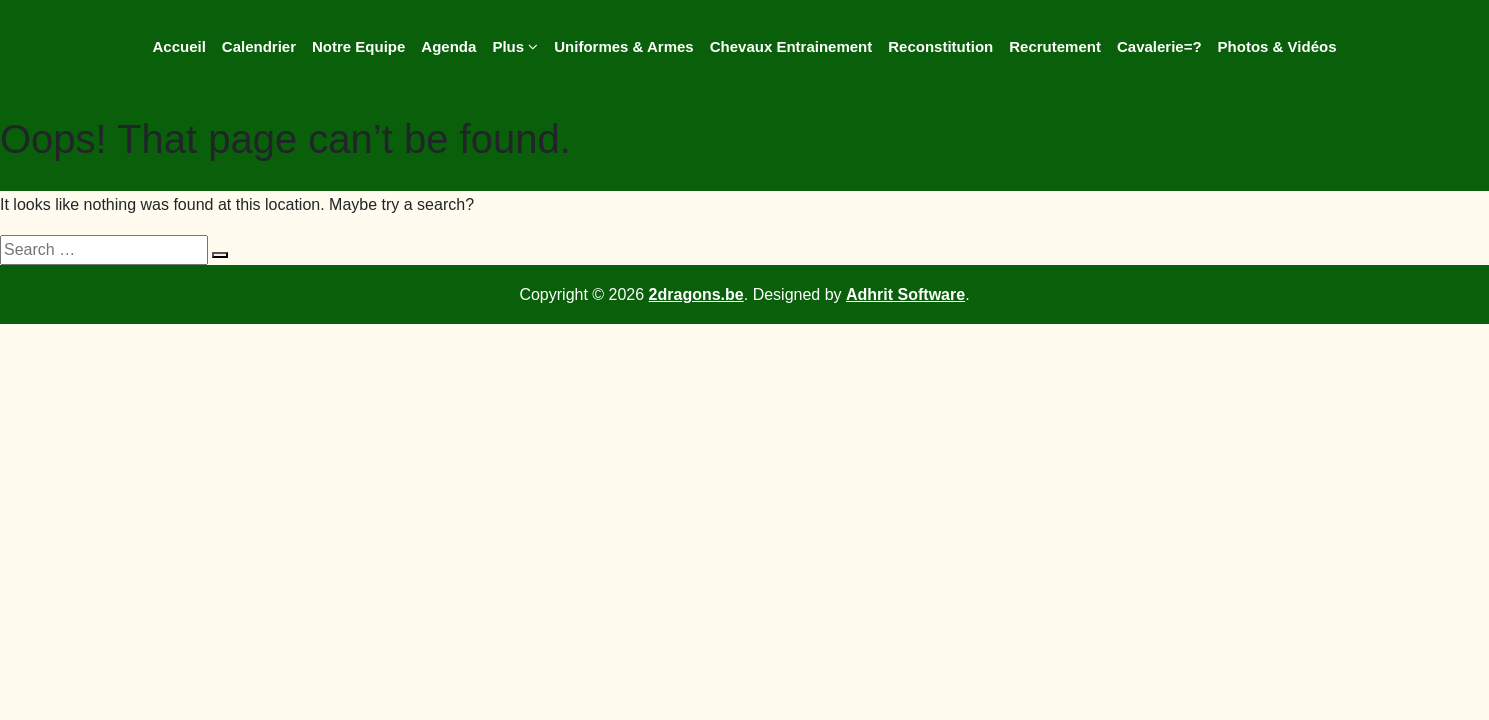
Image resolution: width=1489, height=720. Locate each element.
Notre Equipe (358, 46)
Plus (515, 46)
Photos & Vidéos (1277, 46)
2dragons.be (696, 294)
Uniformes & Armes (623, 46)
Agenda (448, 46)
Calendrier (259, 46)
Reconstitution (940, 46)
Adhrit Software (905, 294)
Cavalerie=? (1159, 46)
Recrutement (1055, 46)
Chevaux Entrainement (791, 46)
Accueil (178, 46)
